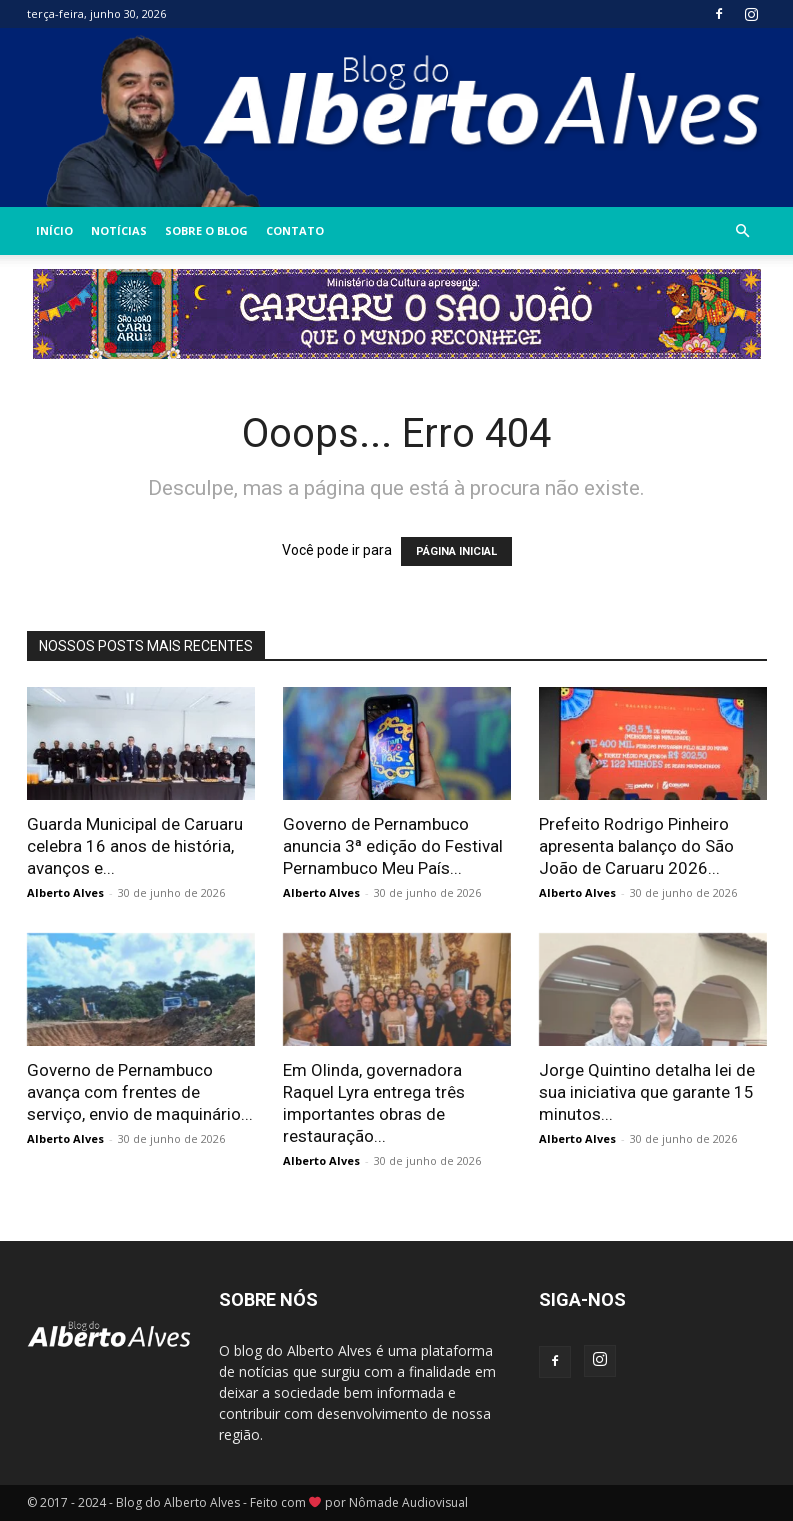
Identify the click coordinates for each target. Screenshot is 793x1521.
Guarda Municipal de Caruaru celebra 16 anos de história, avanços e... (135, 846)
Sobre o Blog (206, 230)
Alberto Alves (65, 892)
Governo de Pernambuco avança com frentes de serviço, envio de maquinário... (140, 1092)
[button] (743, 231)
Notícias (119, 230)
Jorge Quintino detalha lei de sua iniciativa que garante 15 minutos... (647, 1092)
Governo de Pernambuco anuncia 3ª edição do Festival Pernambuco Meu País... (393, 846)
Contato (295, 230)
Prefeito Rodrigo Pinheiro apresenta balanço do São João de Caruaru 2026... (636, 846)
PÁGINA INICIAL (456, 551)
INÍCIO (54, 230)
